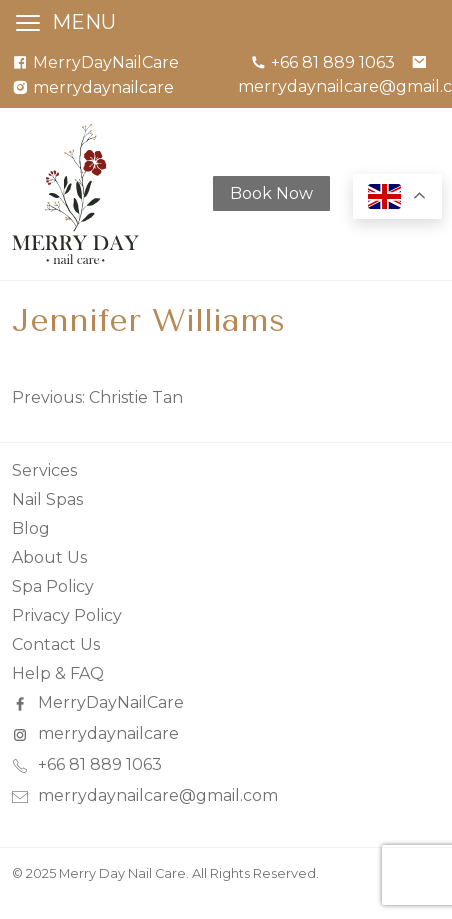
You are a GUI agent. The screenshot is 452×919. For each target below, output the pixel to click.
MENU (84, 22)
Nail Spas (47, 499)
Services (44, 470)
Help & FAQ (58, 673)
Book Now (271, 193)
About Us (49, 557)
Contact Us (56, 644)
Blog (31, 528)
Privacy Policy (67, 615)
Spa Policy (53, 586)
